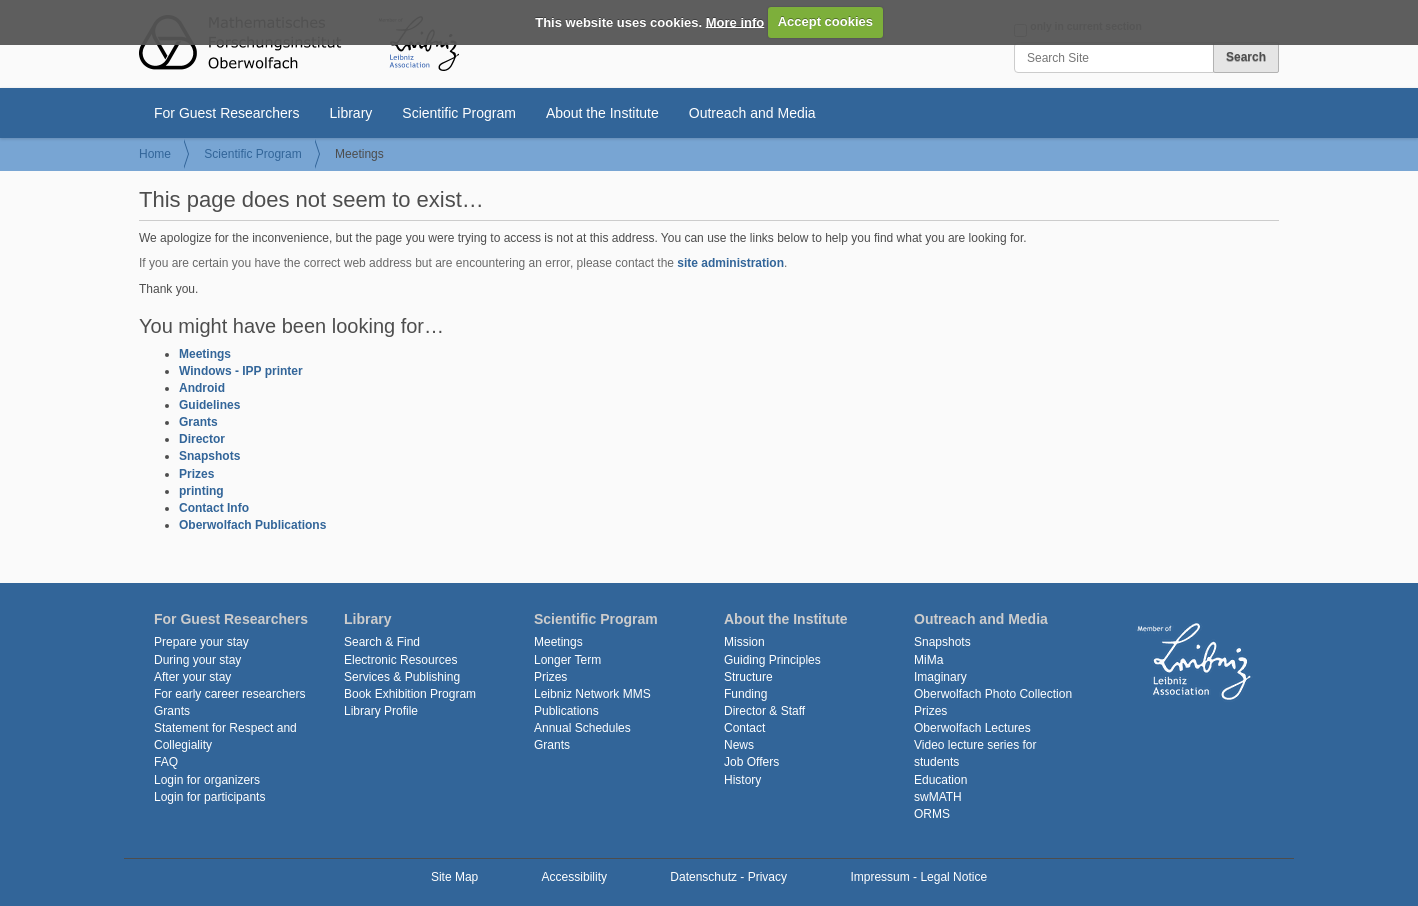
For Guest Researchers (227, 113)
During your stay (197, 660)
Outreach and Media (752, 113)
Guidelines (209, 405)
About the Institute (602, 113)
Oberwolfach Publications (252, 525)
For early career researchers (229, 694)
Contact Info (214, 508)
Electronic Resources (400, 660)
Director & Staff (764, 711)
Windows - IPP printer (241, 371)
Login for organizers (207, 780)
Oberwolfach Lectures (972, 728)
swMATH (938, 797)
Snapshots (209, 456)
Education (940, 780)
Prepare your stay (201, 642)
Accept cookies (825, 21)
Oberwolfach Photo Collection (993, 694)
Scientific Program (459, 113)
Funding (745, 694)
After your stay (192, 677)
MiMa (928, 660)
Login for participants (209, 797)
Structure (748, 677)
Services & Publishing (402, 677)
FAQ (166, 762)
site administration (730, 263)
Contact (744, 728)
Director (202, 439)
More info (735, 21)
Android (202, 388)
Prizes (196, 474)
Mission (744, 642)
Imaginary (940, 677)
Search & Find (382, 642)
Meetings (205, 354)
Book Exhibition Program (410, 694)
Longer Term (567, 660)
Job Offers (751, 762)
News (739, 745)
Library (351, 113)
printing (201, 491)
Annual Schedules (582, 728)
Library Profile (381, 711)
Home (155, 154)
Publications (566, 711)
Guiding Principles (772, 660)
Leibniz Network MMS (592, 694)
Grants (198, 422)
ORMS (932, 814)
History (742, 780)
